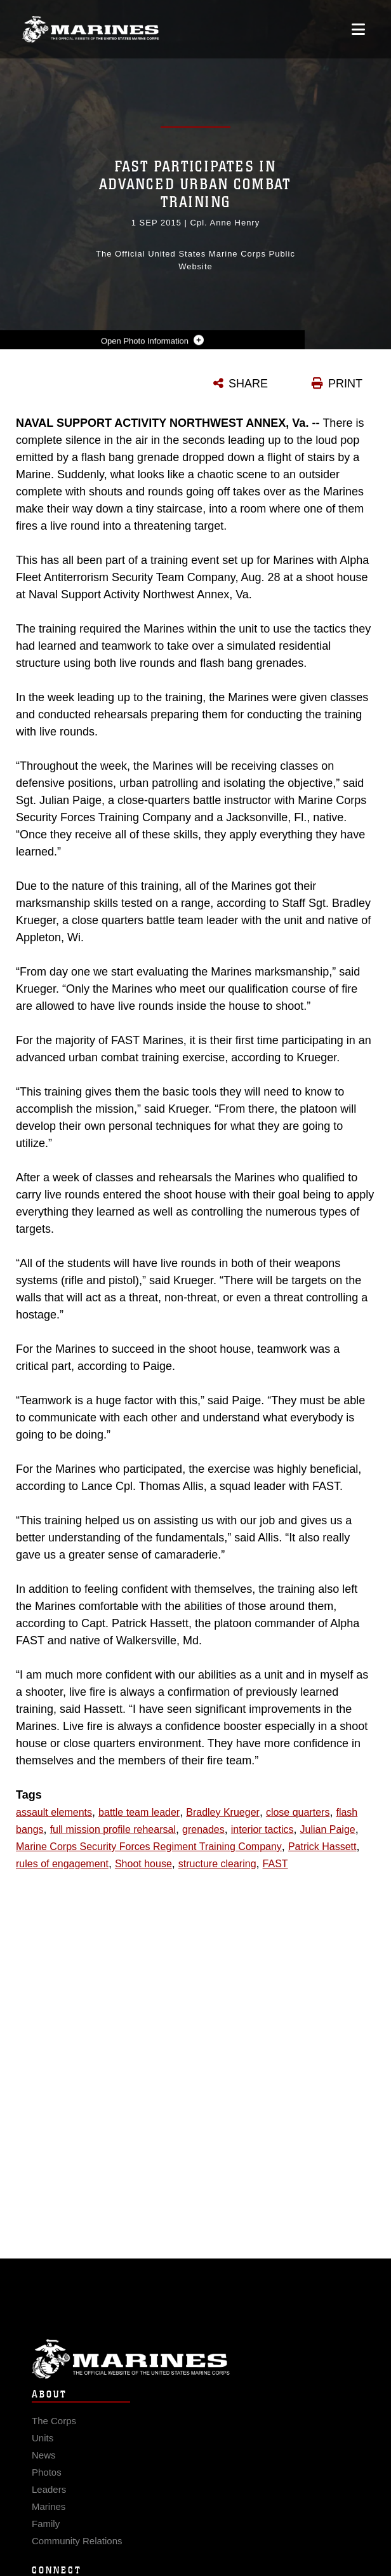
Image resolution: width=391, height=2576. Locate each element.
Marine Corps (195, 2372)
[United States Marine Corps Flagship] (90, 29)
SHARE (248, 383)
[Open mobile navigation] (358, 29)
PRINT (345, 383)
